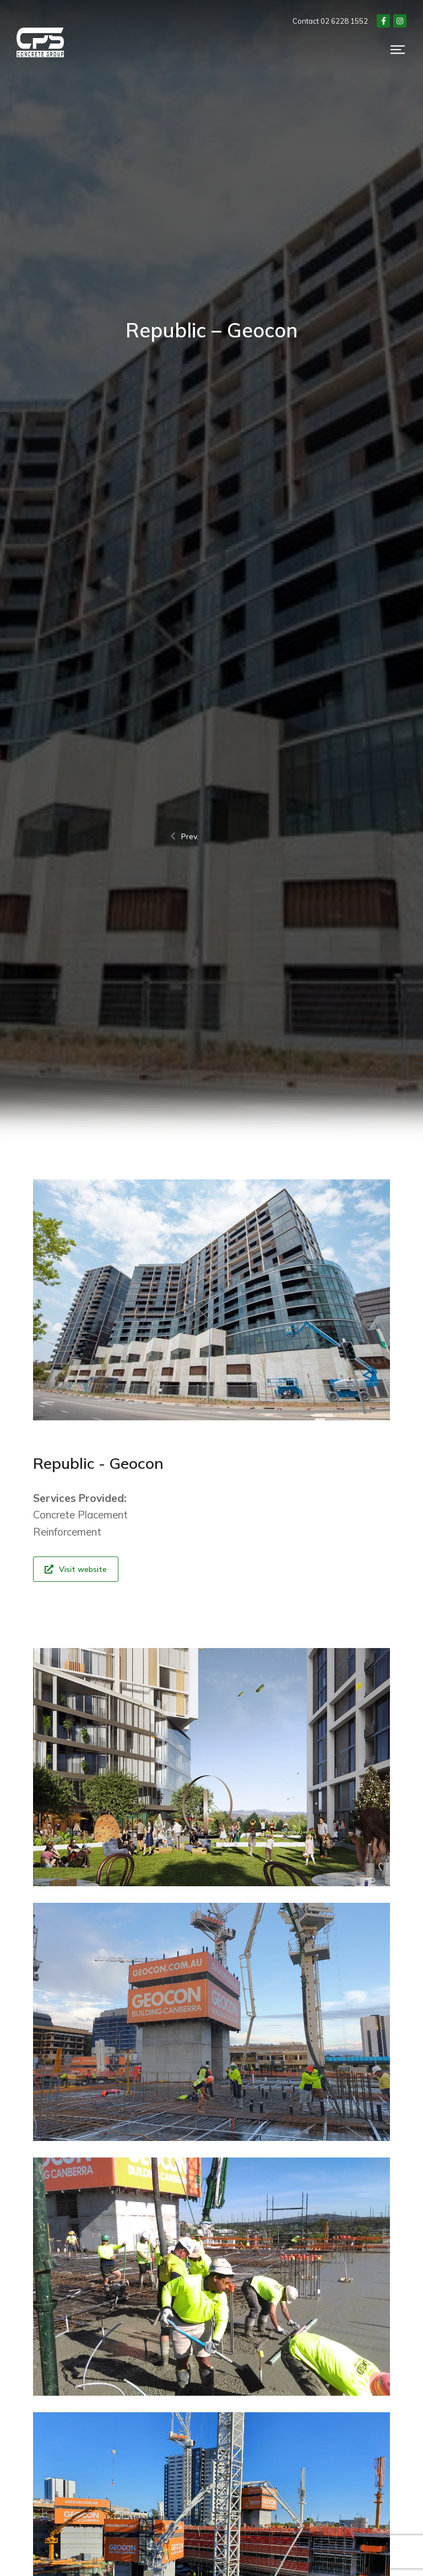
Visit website (76, 1569)
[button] (397, 52)
